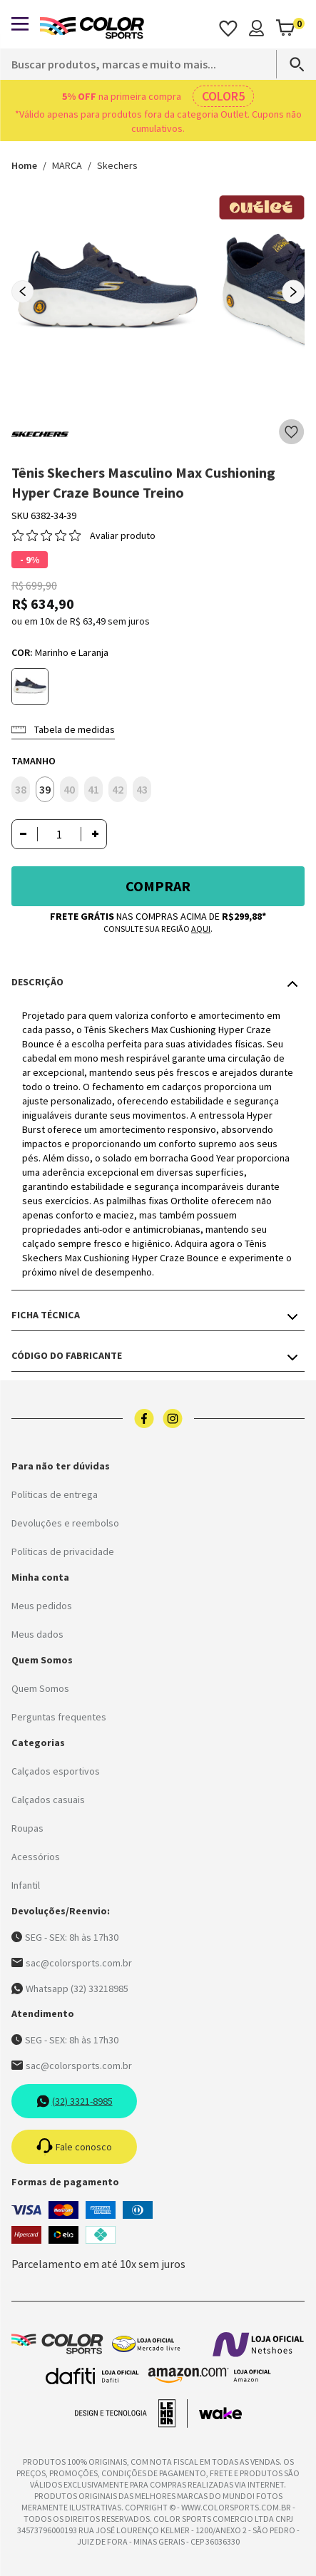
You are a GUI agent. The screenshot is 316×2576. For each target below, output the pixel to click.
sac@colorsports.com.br (71, 1962)
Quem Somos (40, 1688)
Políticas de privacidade (62, 1551)
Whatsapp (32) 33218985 (69, 1988)
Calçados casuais (48, 1799)
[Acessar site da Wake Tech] (220, 2413)
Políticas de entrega (54, 1494)
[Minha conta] (256, 28)
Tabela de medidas (63, 729)
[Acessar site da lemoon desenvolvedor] (131, 2413)
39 (45, 789)
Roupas (27, 1828)
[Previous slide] (22, 291)
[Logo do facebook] (144, 1418)
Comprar (158, 886)
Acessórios (35, 1856)
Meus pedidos (41, 1605)
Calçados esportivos (55, 1771)
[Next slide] (293, 291)
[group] (108, 292)
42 (117, 789)
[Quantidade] (59, 834)
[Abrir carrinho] (290, 28)
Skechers (117, 165)
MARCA (67, 165)
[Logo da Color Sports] (92, 28)
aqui (200, 928)
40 (69, 789)
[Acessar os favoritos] (228, 28)
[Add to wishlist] (292, 432)
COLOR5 (223, 96)
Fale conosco (74, 2146)
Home (24, 165)
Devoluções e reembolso (65, 1523)
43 (142, 789)
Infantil (25, 1885)
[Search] (290, 64)
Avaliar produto (123, 535)
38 (20, 789)
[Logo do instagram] (173, 1418)
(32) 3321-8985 (74, 2101)
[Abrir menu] (20, 24)
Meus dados (37, 1634)
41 (93, 789)
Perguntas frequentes (58, 1716)
